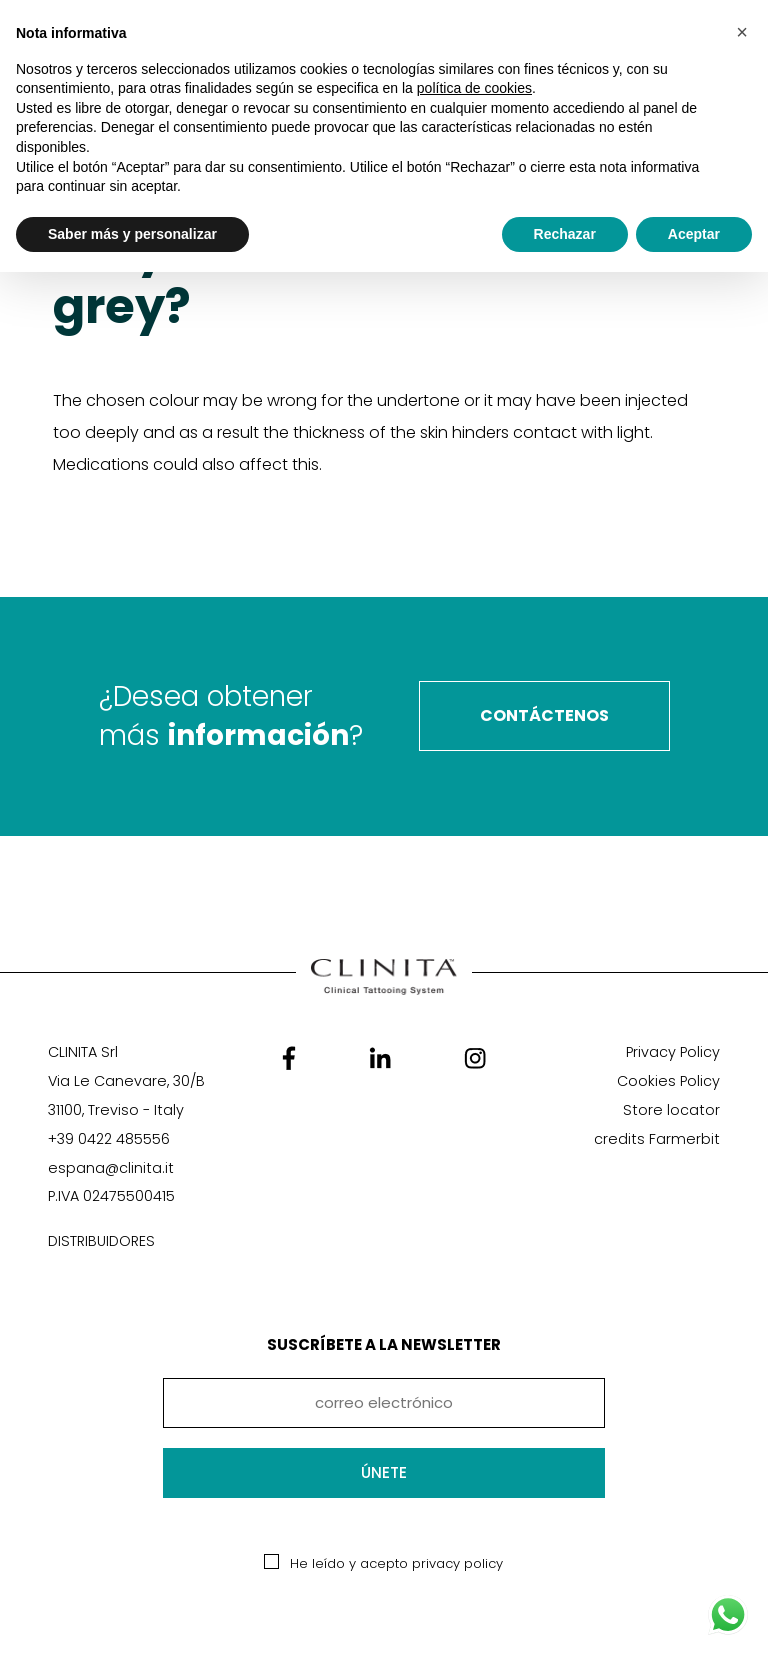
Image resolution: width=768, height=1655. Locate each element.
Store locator (671, 1110)
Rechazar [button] (565, 234)
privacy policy (457, 1563)
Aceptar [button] (694, 234)
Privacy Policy (673, 1052)
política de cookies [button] (474, 88)
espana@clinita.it (111, 1168)
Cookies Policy (668, 1081)
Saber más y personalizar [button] (132, 234)
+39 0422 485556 (109, 1139)
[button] (742, 32)
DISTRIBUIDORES (101, 1241)
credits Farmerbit (657, 1139)
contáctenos (544, 715)
